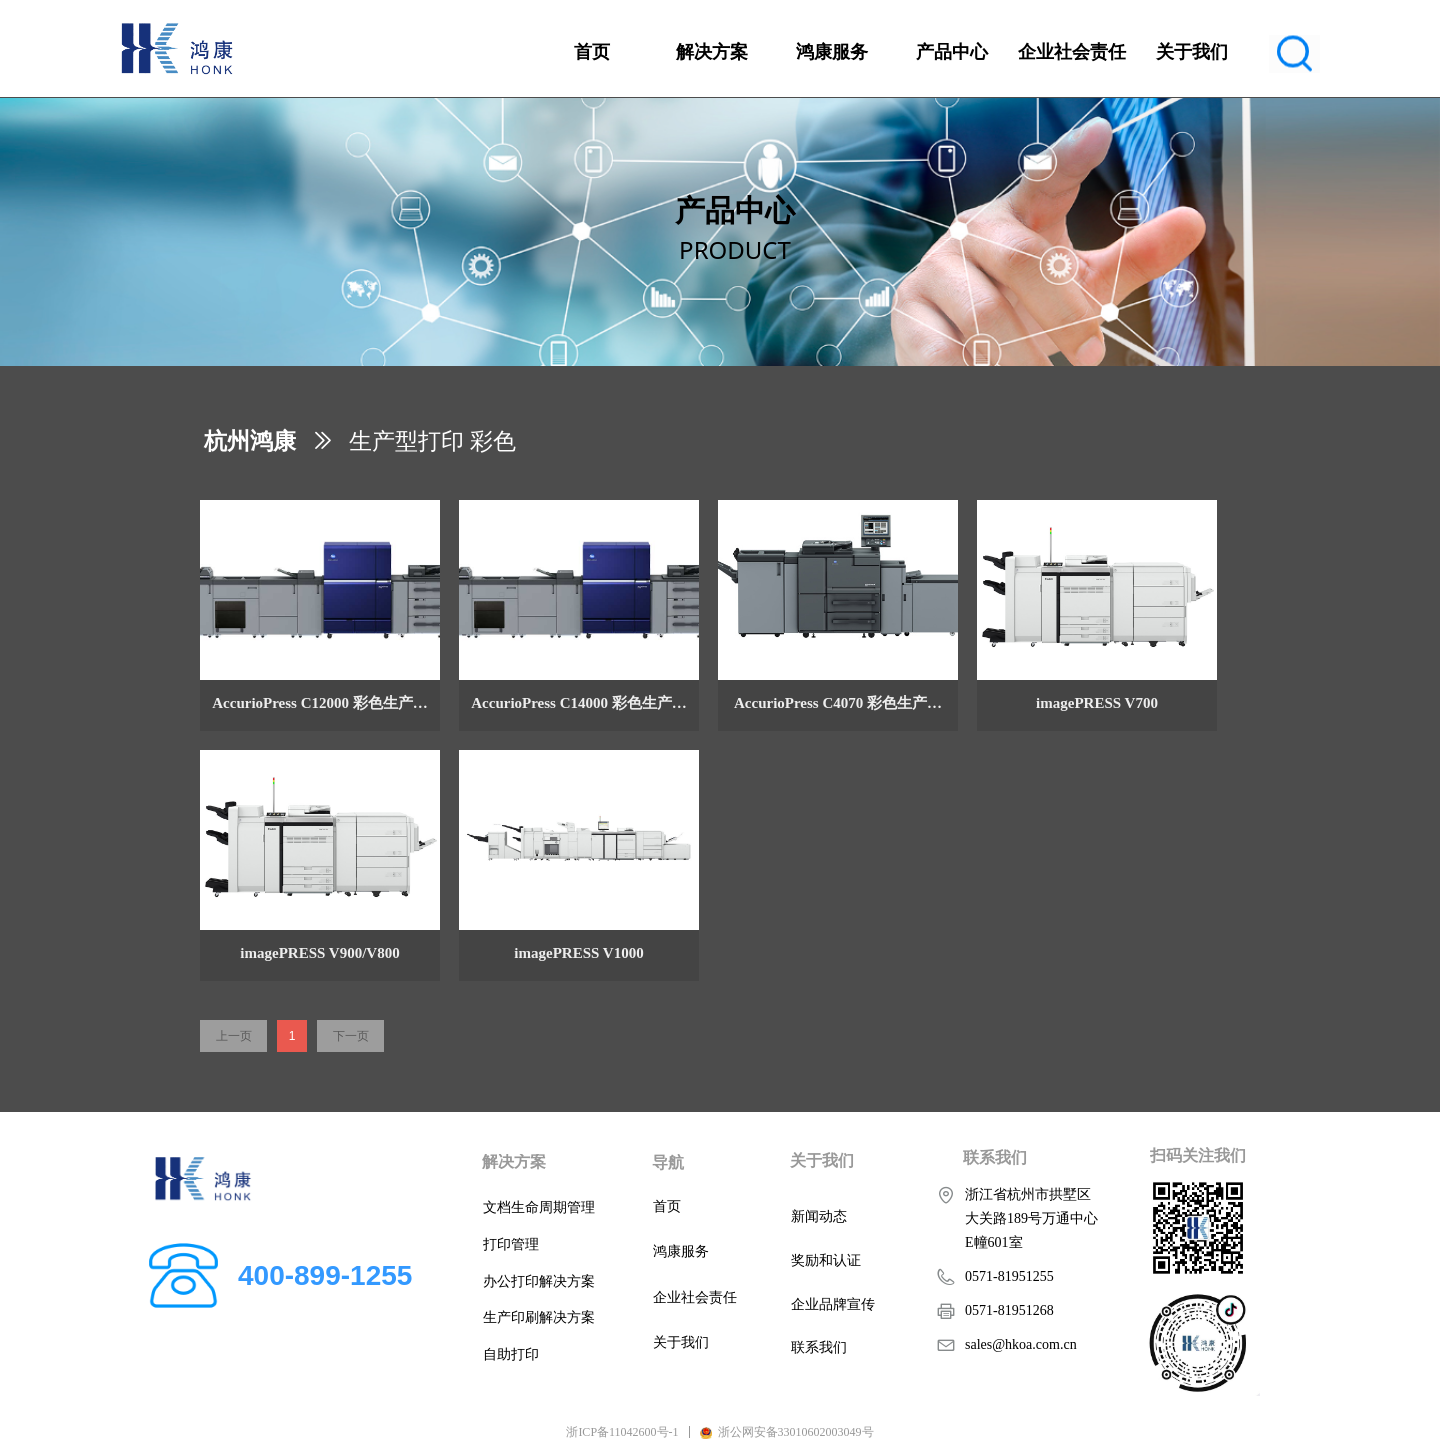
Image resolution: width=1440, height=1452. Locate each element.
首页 (592, 52)
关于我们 (1192, 52)
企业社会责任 (1072, 52)
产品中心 (952, 52)
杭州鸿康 (250, 441)
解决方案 (712, 52)
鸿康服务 (832, 52)
